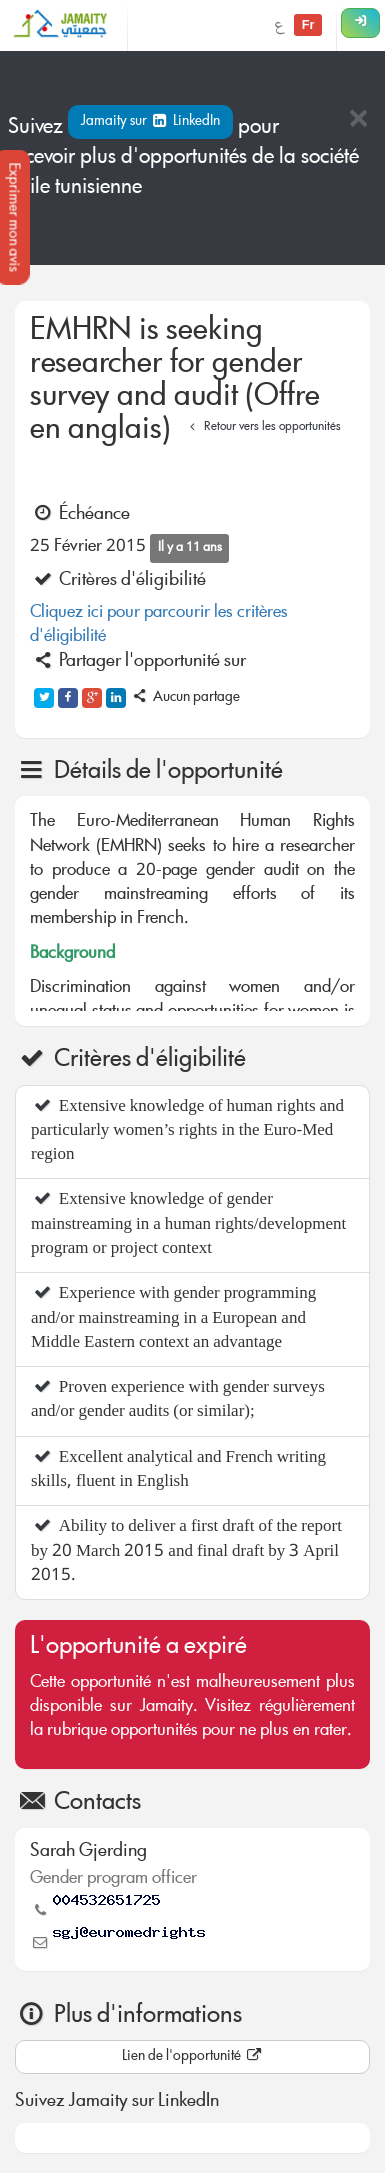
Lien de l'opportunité (193, 2057)
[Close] (358, 120)
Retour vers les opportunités (262, 427)
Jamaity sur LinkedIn (150, 122)
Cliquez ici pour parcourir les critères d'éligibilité (159, 625)
